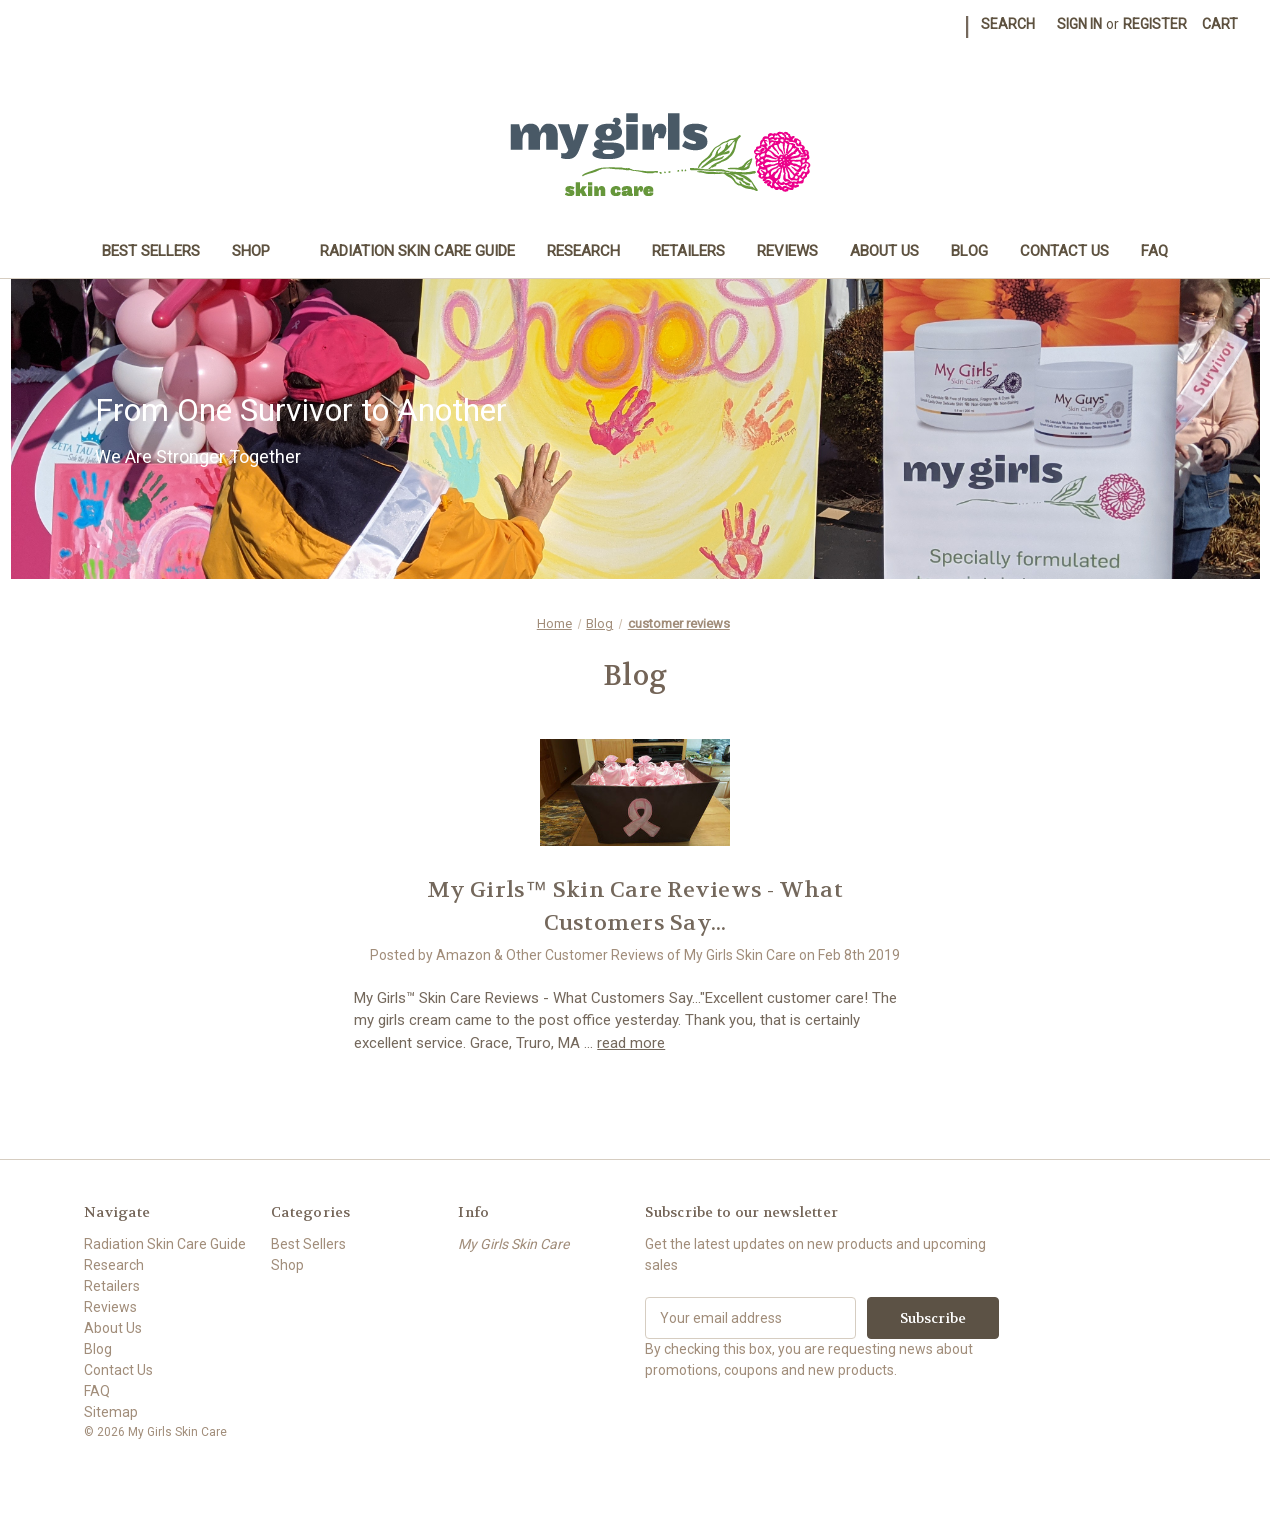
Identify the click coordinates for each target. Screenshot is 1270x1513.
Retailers (688, 251)
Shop (260, 251)
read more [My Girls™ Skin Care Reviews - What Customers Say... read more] (631, 1043)
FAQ (1154, 251)
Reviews (787, 251)
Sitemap (111, 1412)
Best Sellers (151, 251)
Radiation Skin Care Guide (417, 251)
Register (1155, 24)
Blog (969, 251)
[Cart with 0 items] (1220, 24)
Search (1008, 24)
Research (583, 251)
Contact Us (1064, 251)
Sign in (1079, 24)
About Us (884, 251)
